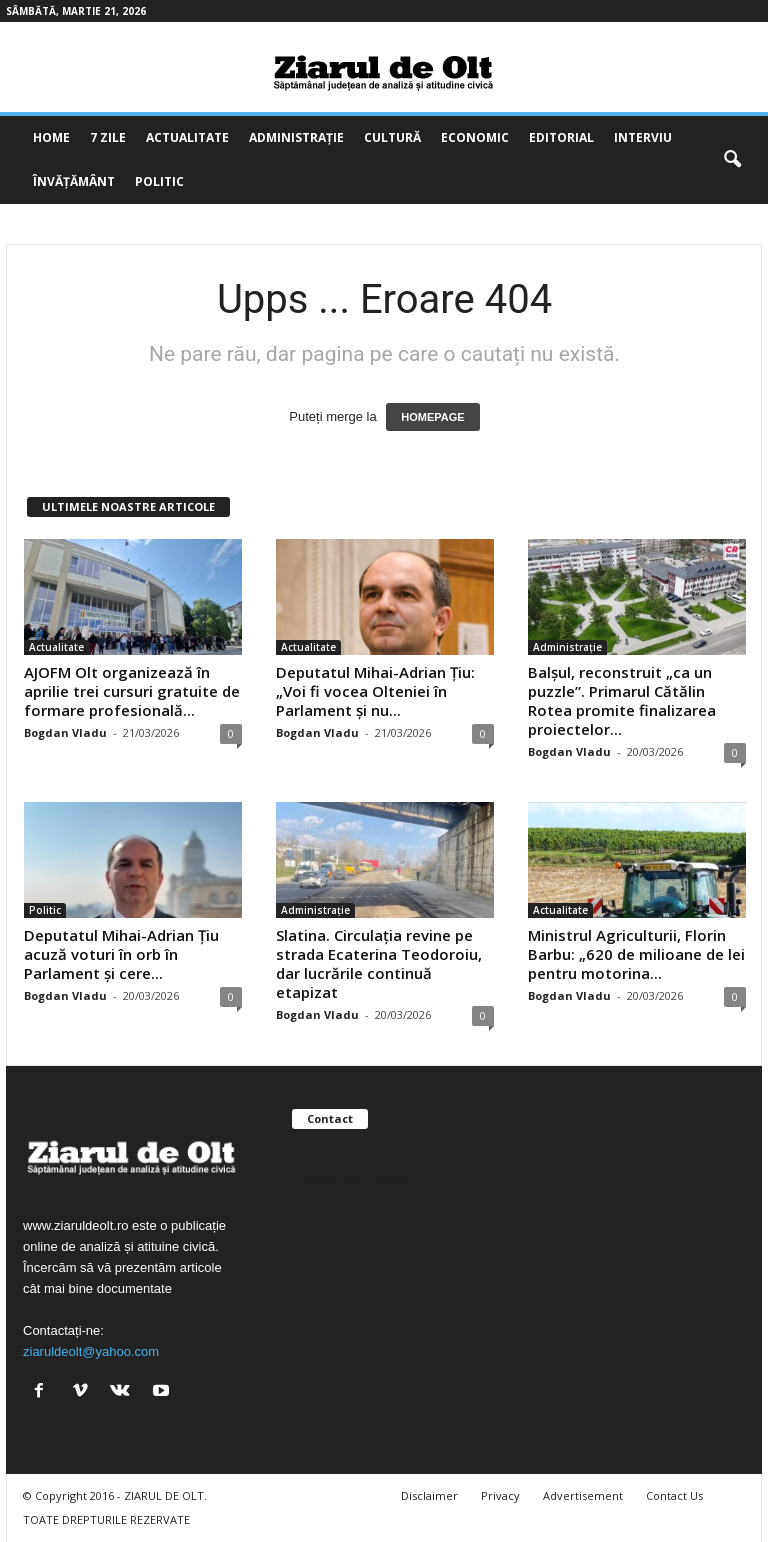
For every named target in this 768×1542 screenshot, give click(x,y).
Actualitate (187, 137)
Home (51, 137)
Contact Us (674, 1495)
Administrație (296, 137)
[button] (732, 160)
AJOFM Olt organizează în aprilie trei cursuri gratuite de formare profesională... (132, 691)
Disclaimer (429, 1495)
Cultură (392, 137)
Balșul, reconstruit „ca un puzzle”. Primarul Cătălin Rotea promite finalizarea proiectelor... (622, 700)
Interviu (643, 137)
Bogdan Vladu (65, 732)
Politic (159, 181)
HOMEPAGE (432, 417)
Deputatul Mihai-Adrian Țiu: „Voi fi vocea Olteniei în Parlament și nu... (375, 691)
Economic (475, 137)
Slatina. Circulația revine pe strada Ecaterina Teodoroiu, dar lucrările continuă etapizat (379, 963)
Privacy (500, 1495)
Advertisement (583, 1495)
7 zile (108, 137)
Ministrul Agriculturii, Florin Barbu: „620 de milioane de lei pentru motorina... (636, 954)
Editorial (561, 137)
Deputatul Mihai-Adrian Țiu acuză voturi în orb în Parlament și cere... (121, 954)
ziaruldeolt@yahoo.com (91, 1351)
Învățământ (74, 181)
